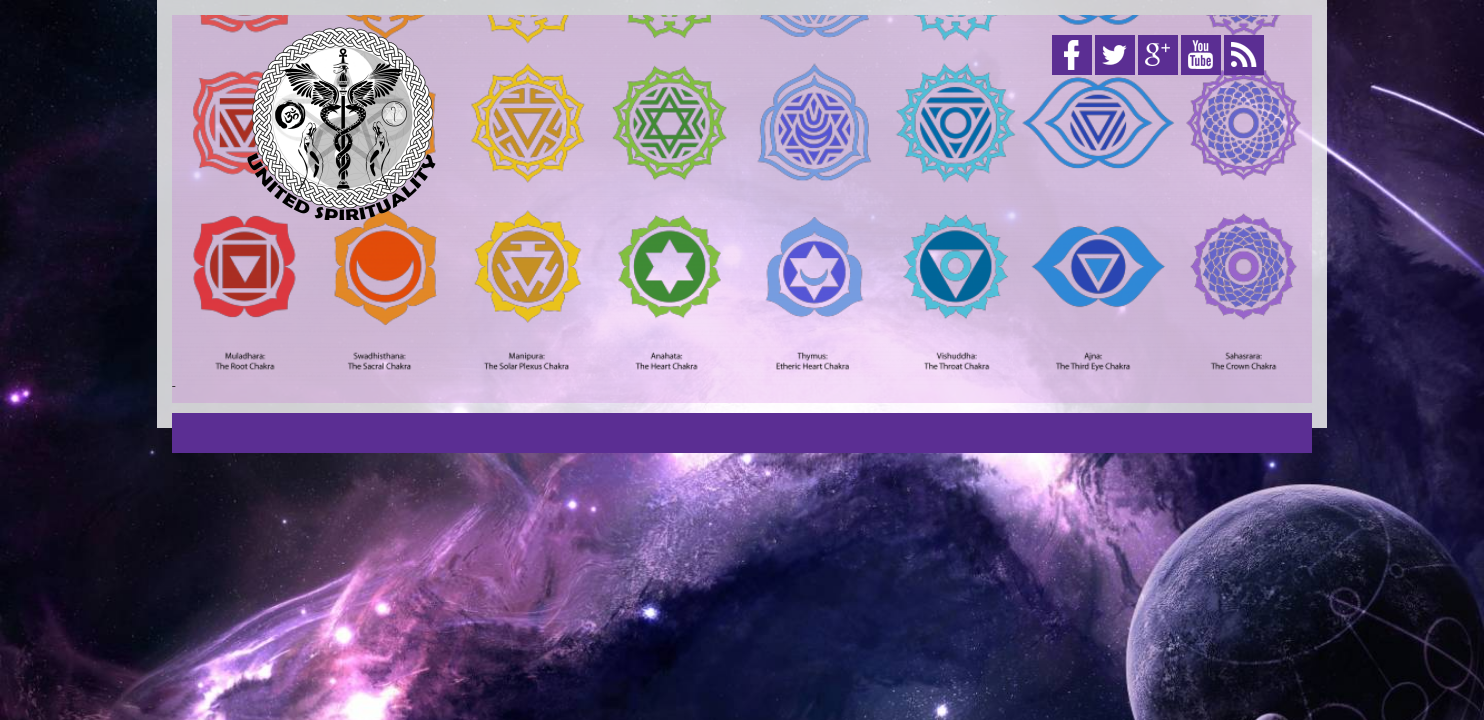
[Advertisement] (913, 238)
